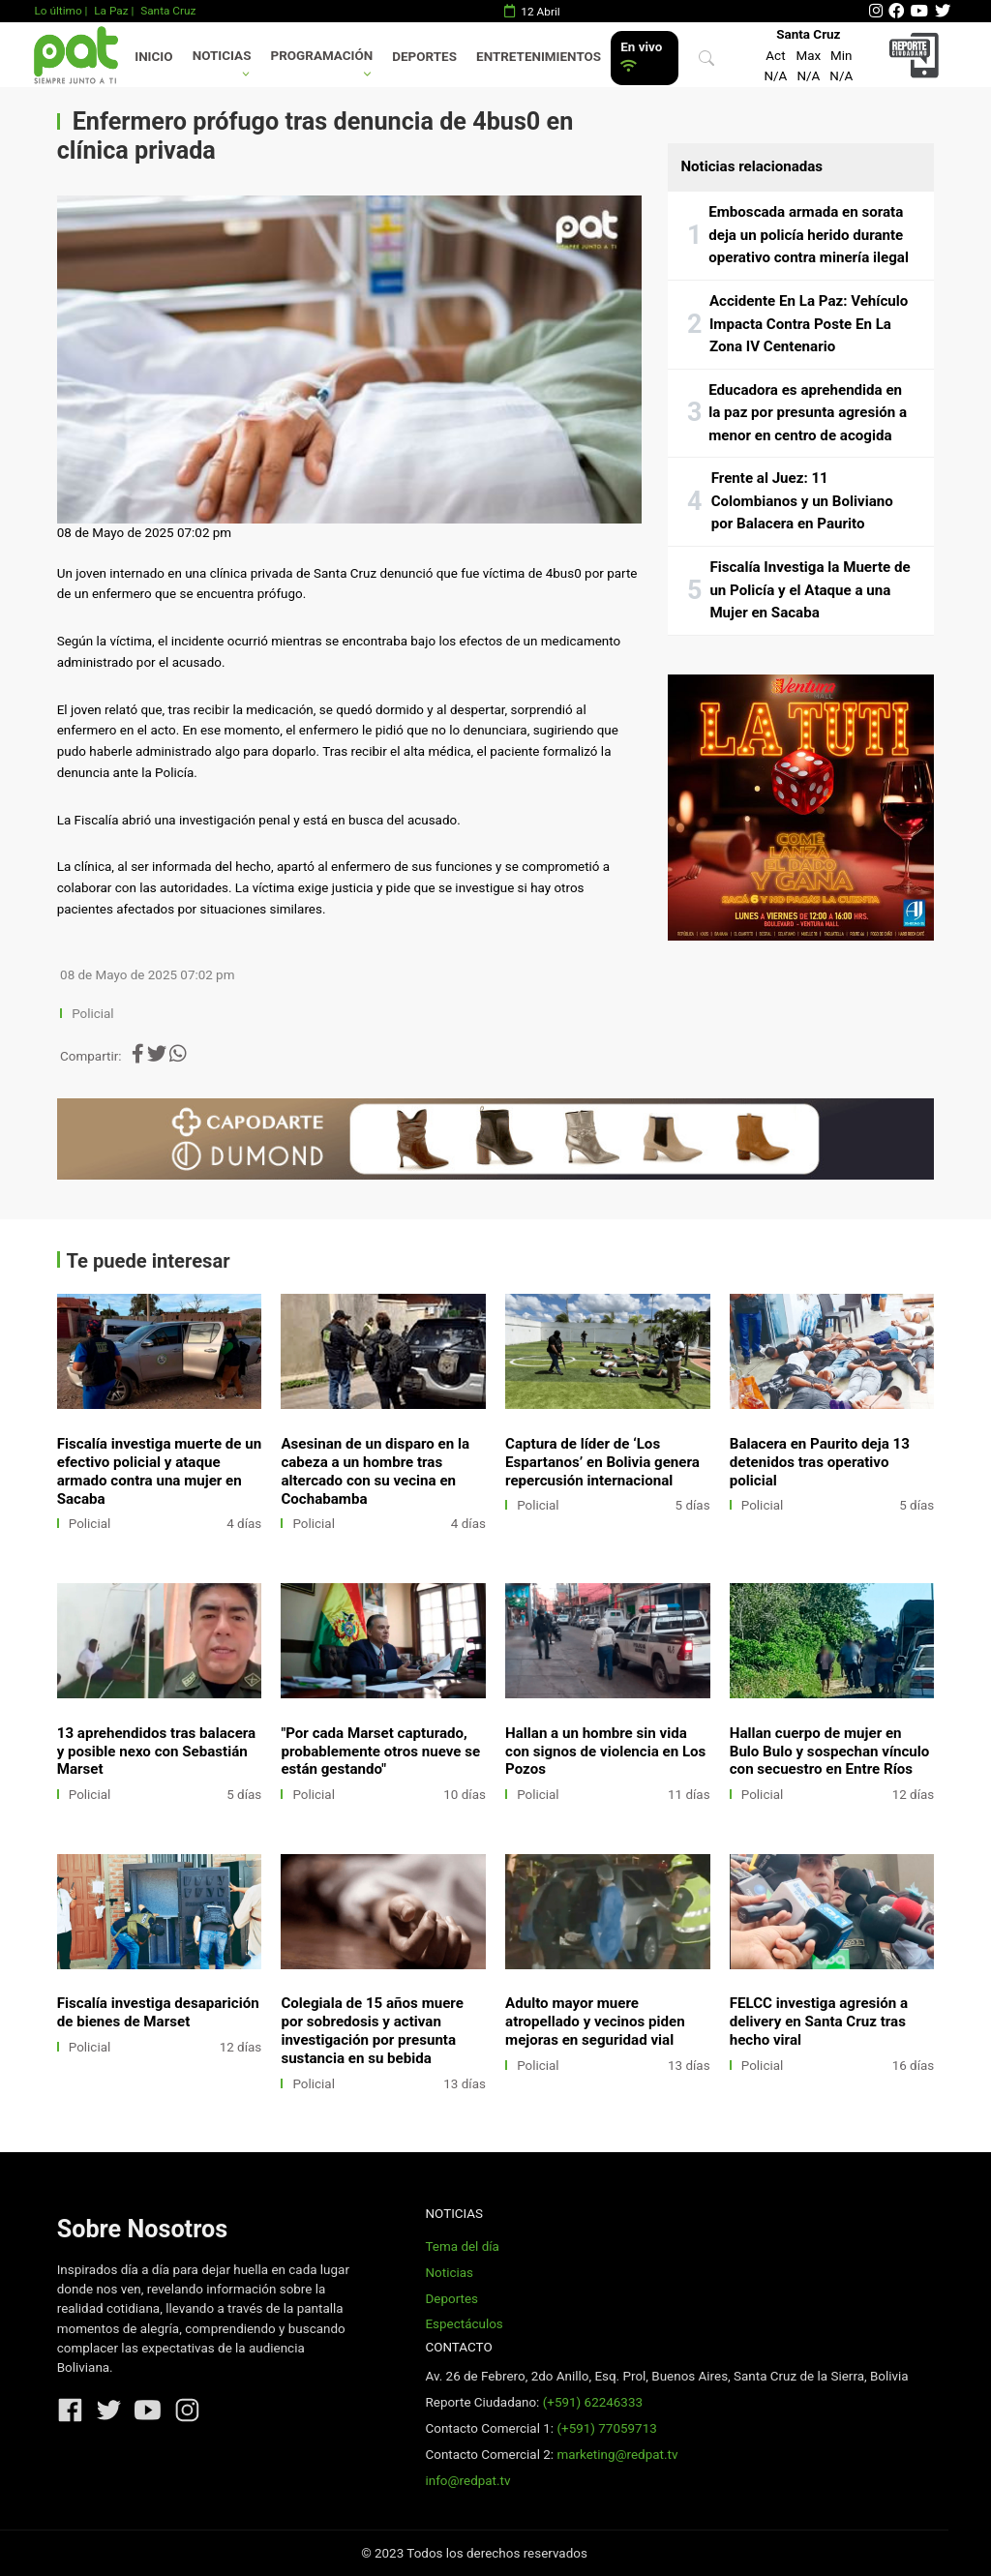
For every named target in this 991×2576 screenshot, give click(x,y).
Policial (92, 1013)
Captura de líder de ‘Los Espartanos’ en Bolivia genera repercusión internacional (602, 1462)
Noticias (222, 55)
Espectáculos (463, 2324)
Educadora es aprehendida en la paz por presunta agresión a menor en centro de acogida (807, 412)
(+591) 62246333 (593, 2402)
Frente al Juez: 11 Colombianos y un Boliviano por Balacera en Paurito (802, 500)
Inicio (153, 56)
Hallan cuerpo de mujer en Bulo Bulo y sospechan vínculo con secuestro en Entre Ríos (830, 1751)
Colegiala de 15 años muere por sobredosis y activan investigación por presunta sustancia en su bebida (372, 2030)
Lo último (57, 10)
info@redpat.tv (467, 2480)
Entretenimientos (538, 56)
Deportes (424, 56)
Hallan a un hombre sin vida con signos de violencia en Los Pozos (605, 1751)
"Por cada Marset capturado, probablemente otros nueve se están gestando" (380, 1751)
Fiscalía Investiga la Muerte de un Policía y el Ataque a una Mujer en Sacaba (809, 589)
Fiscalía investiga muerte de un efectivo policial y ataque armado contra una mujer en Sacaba (159, 1471)
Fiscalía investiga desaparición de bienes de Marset (158, 2012)
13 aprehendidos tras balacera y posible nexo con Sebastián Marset (156, 1751)
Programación (322, 55)
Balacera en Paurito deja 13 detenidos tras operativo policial (820, 1462)
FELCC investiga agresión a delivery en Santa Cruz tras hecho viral (819, 2021)
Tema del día (461, 2246)
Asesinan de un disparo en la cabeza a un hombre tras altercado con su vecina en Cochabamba (375, 1471)
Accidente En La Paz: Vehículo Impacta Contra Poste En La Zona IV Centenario (808, 323)
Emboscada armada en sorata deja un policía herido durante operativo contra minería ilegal (808, 234)
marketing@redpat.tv (616, 2454)
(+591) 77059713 (606, 2428)
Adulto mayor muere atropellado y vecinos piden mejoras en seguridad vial (595, 2021)
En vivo (641, 57)
